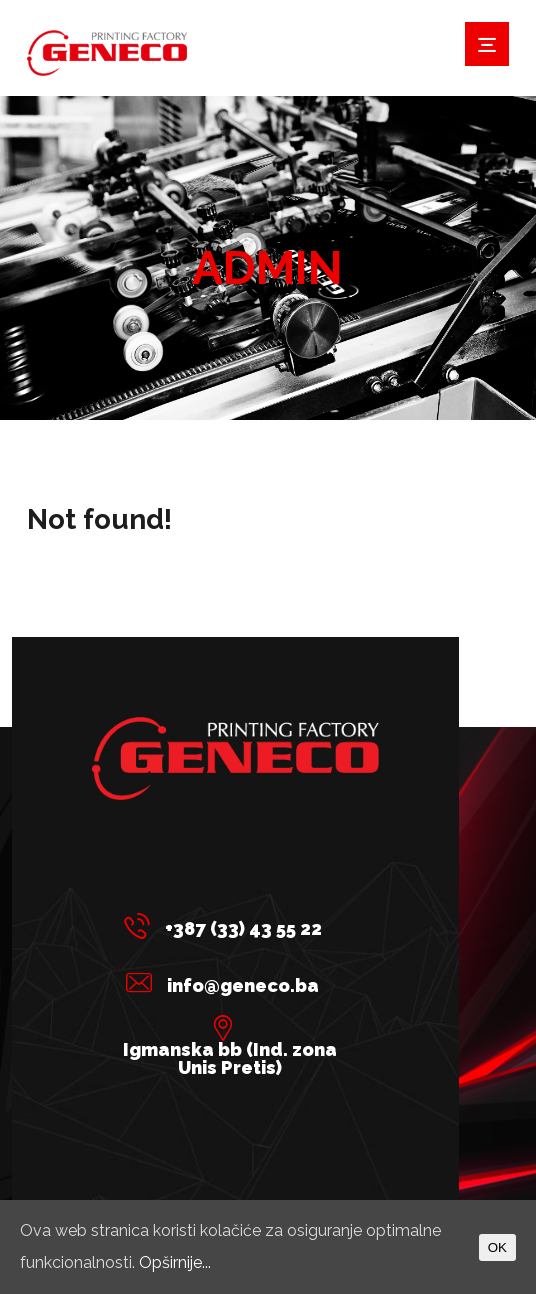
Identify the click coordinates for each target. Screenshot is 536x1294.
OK (497, 1247)
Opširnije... (175, 1262)
